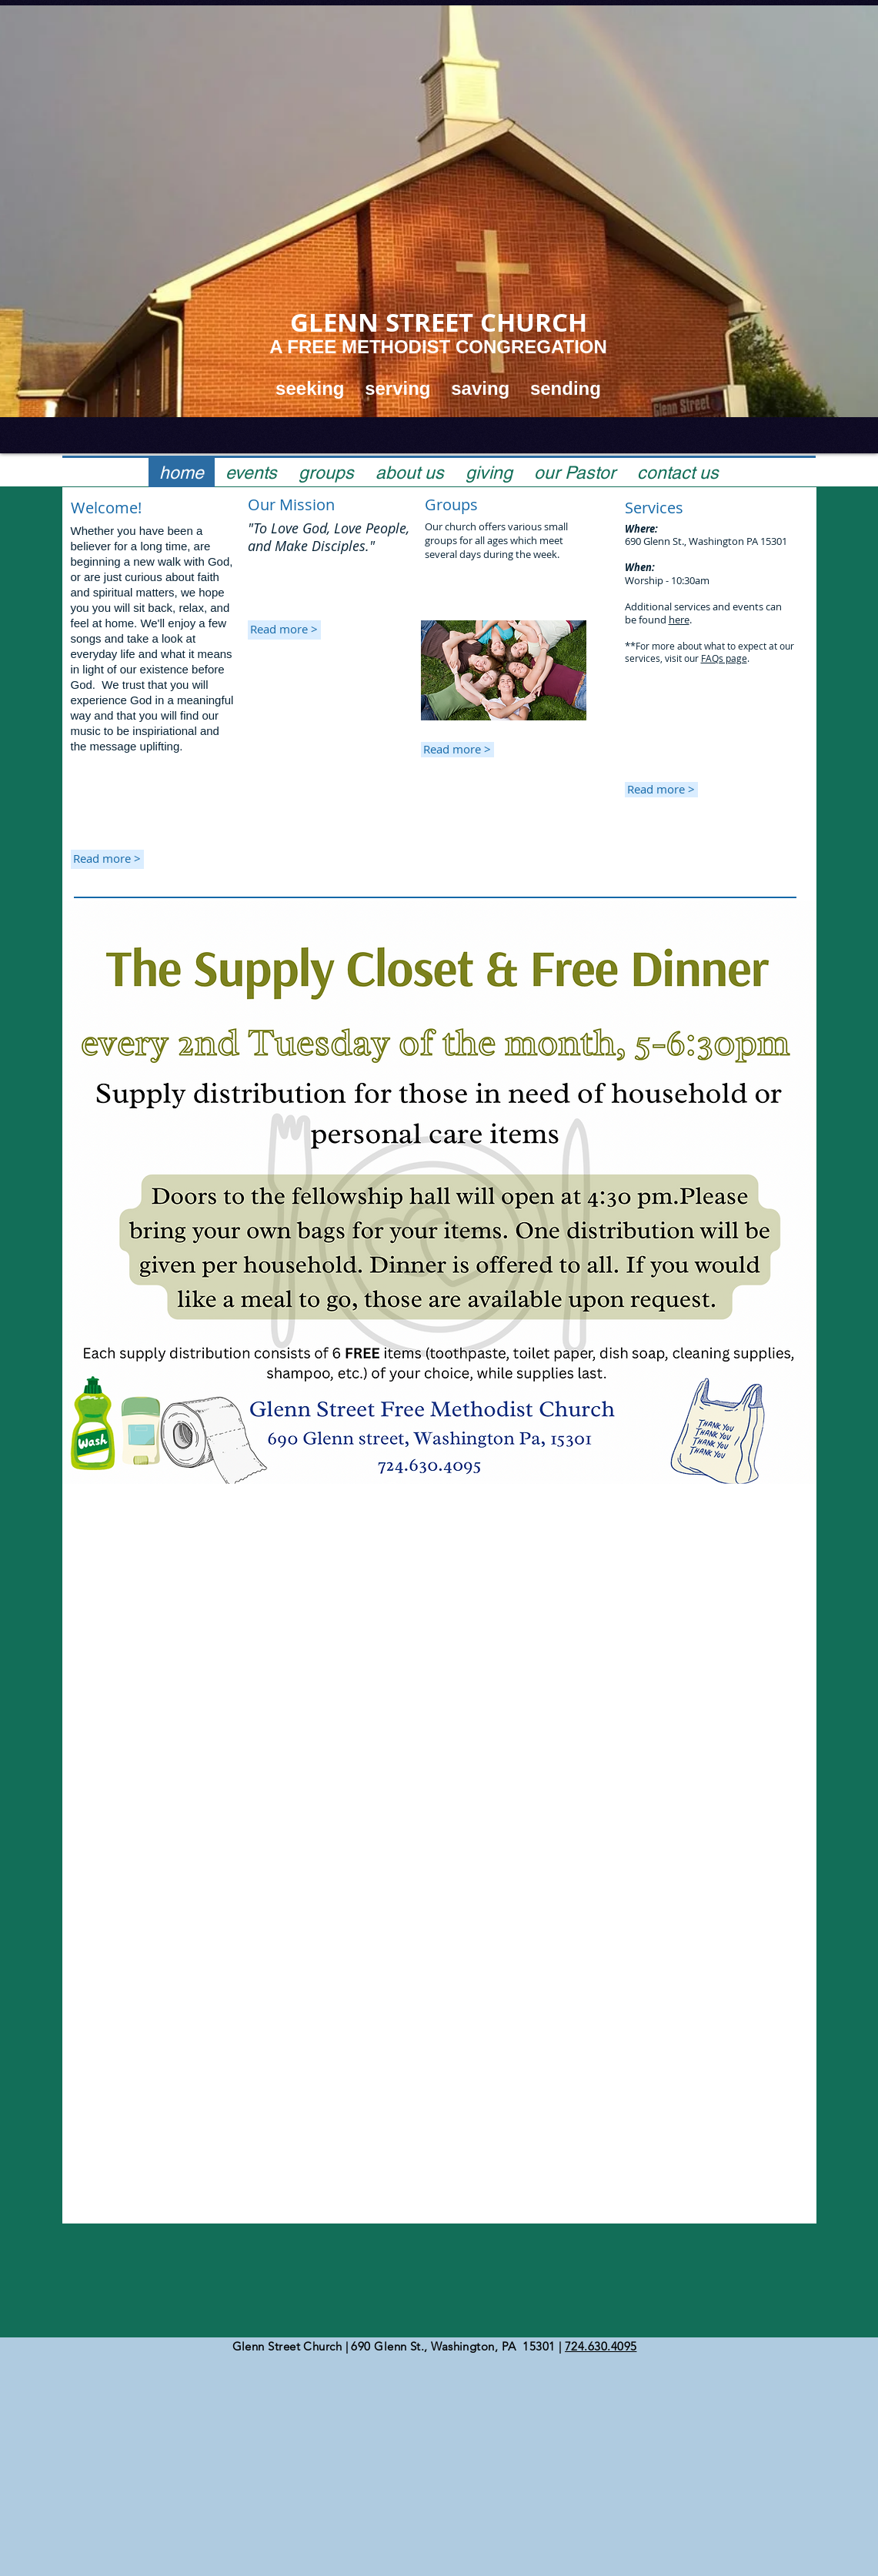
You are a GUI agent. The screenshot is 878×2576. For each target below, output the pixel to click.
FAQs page (724, 658)
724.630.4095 (600, 2346)
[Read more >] (284, 630)
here (679, 619)
